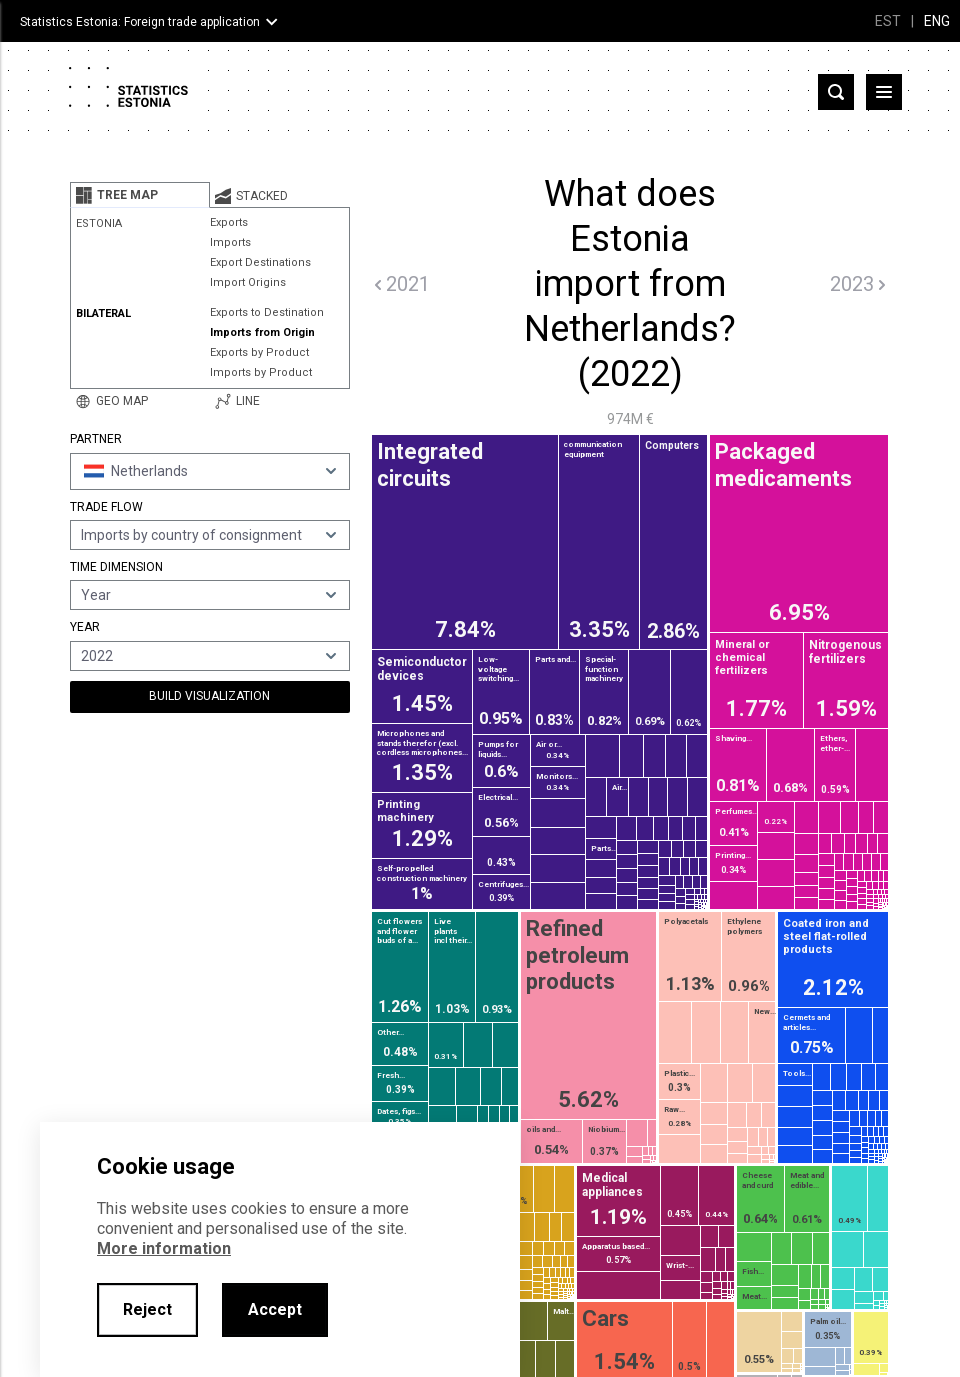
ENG (937, 21)
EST (888, 21)
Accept (275, 1309)
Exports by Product (259, 352)
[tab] (140, 195)
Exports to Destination (267, 312)
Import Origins (248, 282)
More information (164, 1248)
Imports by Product (261, 372)
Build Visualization (209, 696)
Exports (229, 222)
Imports (230, 242)
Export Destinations (260, 262)
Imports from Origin (262, 332)
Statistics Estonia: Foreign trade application (140, 22)
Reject (147, 1309)
